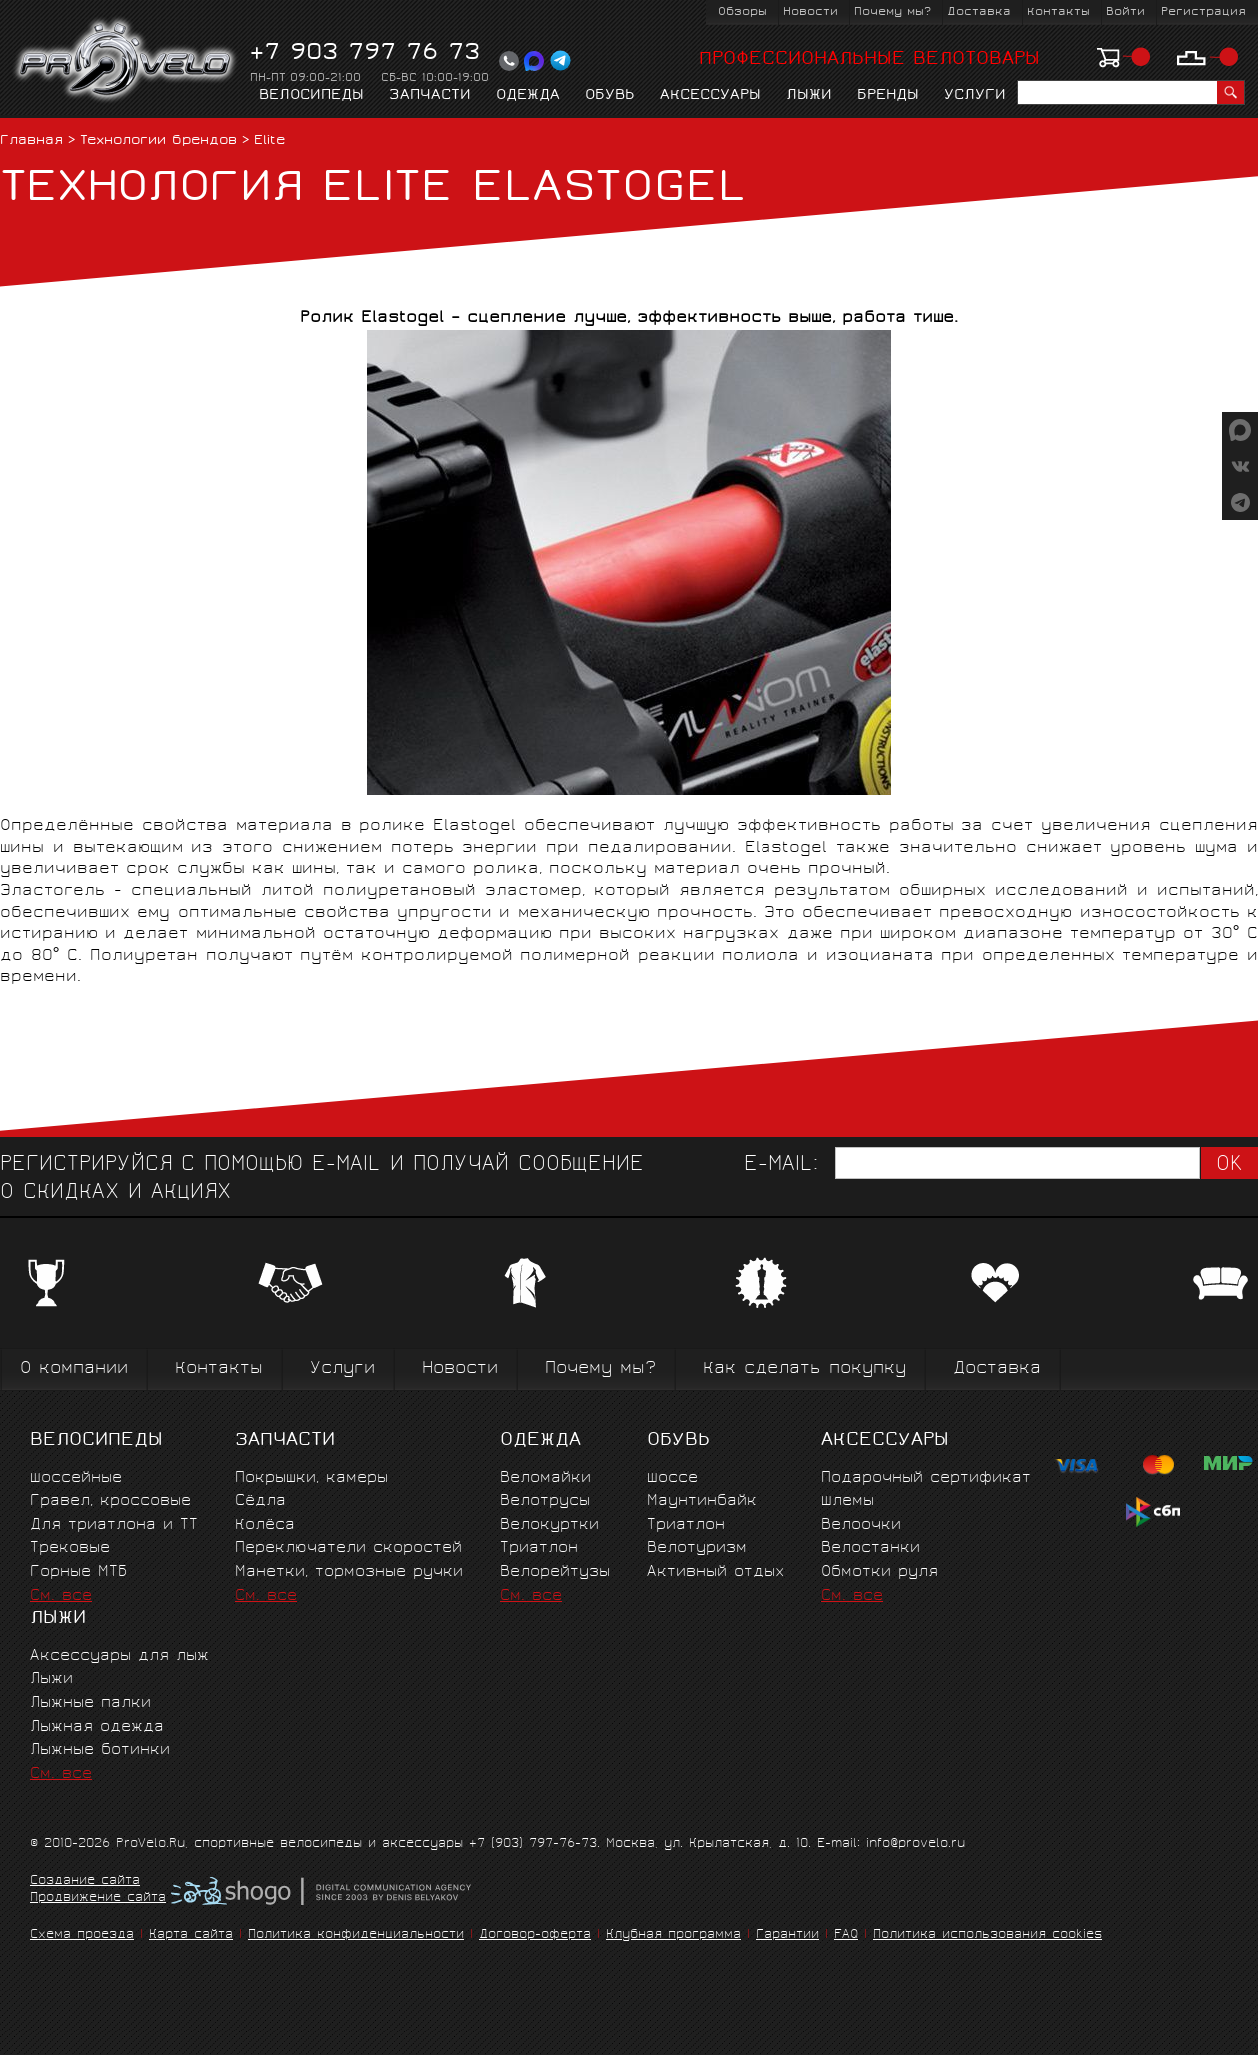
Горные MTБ (78, 1572)
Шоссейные (76, 1478)
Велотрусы (545, 1501)
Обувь (610, 96)
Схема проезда (82, 1935)
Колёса (265, 1525)
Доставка (979, 12)
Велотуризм (697, 1548)
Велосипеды (311, 96)
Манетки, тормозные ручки (349, 1572)
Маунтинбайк (702, 1501)
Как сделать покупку (804, 1369)
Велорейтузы (555, 1572)
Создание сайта (85, 1882)
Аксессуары (710, 96)
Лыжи (809, 96)
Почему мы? (892, 12)
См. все (61, 1596)
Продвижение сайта (98, 1899)
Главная (31, 141)
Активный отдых (715, 1572)
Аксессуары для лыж (119, 1656)
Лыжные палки (90, 1703)
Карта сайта (191, 1935)
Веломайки (545, 1478)
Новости (810, 12)
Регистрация (1203, 12)
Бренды (888, 96)
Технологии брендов (158, 141)
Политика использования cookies (987, 1935)
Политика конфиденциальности (356, 1935)
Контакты (1058, 12)
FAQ (846, 1935)
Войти (1125, 12)
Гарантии (787, 1935)
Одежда (528, 96)
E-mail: (781, 1165)
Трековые (70, 1548)
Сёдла (260, 1501)
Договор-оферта (535, 1935)
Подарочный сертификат (926, 1478)
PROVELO (126, 61)
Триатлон (539, 1548)
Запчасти (430, 96)
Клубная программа (673, 1935)
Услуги (975, 96)
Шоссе (672, 1478)
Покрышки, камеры (311, 1478)
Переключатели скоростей (348, 1548)
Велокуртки (549, 1525)
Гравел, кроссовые (110, 1501)
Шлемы (847, 1501)
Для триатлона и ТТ (114, 1525)
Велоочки (861, 1525)
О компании (74, 1369)
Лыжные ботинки (100, 1750)
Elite (270, 141)
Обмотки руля (879, 1572)
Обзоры (742, 12)
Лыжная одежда (97, 1727)
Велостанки (870, 1548)
